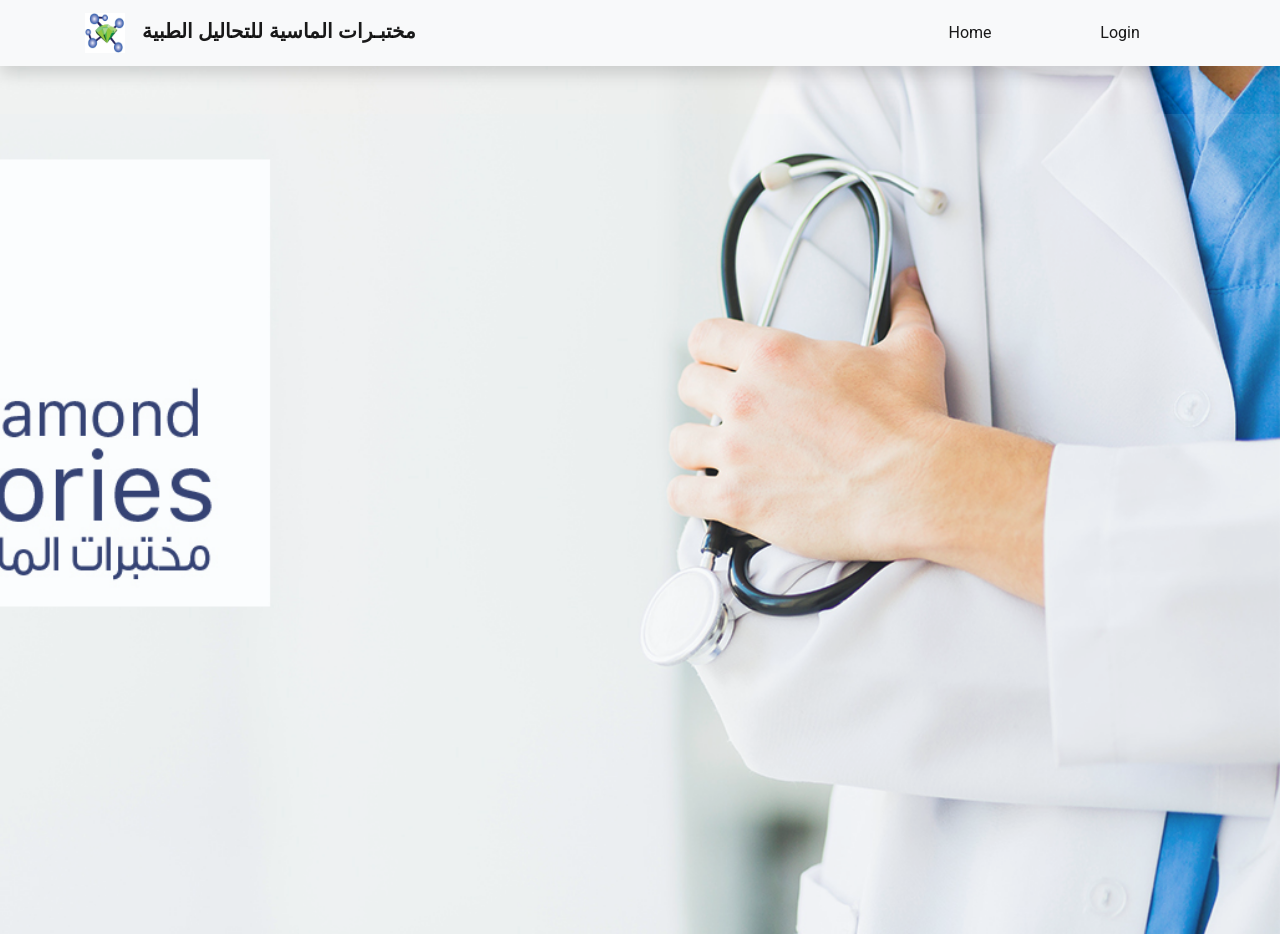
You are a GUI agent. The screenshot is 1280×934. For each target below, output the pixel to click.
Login (1119, 32)
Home (969, 32)
